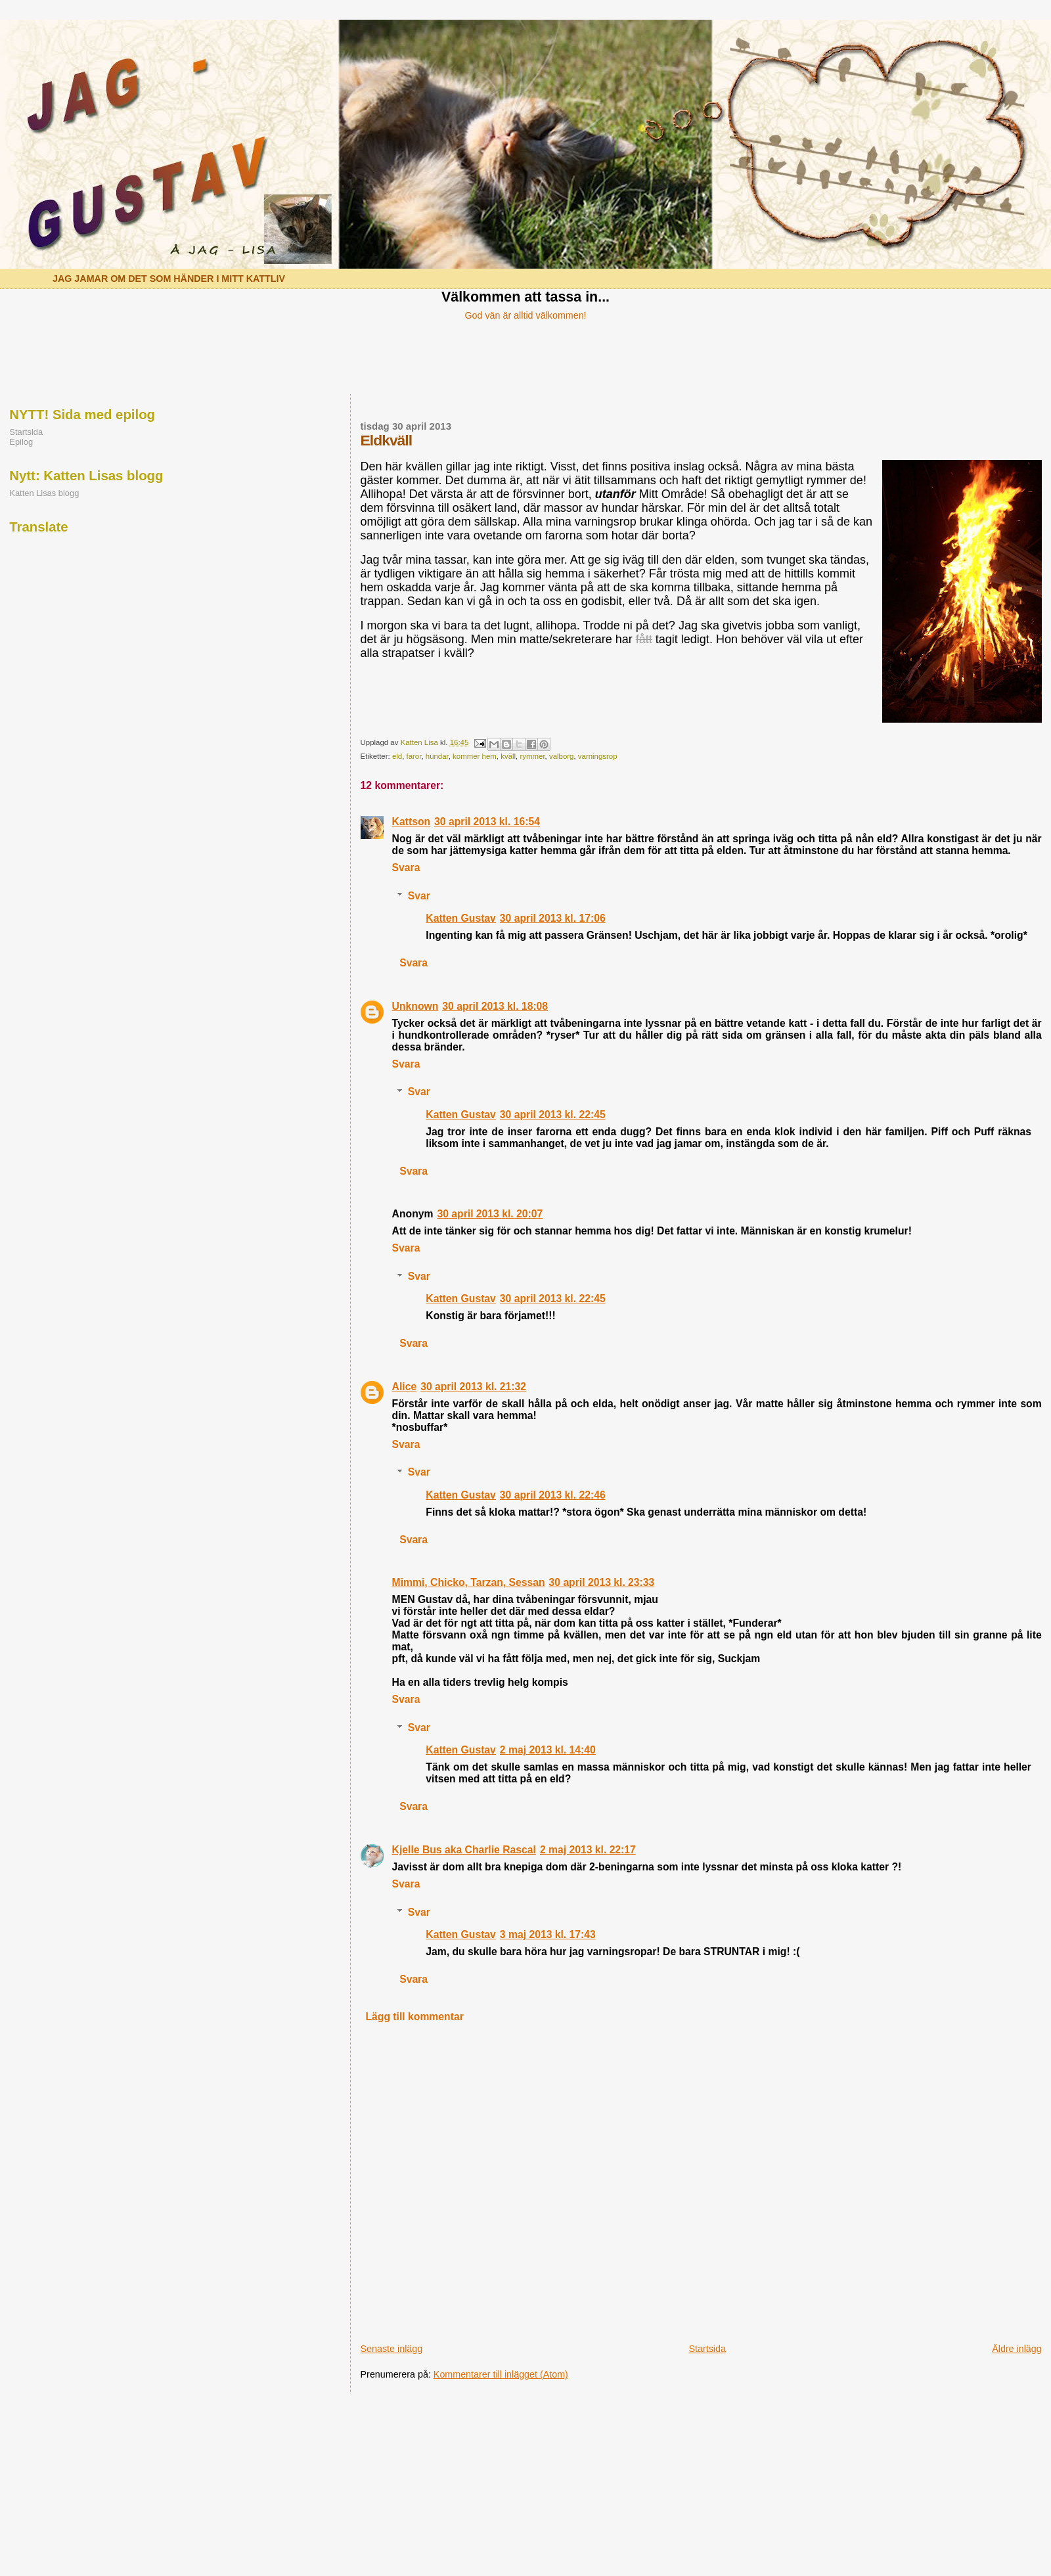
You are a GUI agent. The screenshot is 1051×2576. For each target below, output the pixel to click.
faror (414, 756)
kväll (508, 756)
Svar (419, 895)
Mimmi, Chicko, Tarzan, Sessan (468, 1582)
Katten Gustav (461, 918)
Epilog (21, 442)
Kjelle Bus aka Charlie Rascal (464, 1849)
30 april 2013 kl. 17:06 (553, 918)
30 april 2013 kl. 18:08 (495, 1006)
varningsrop (597, 756)
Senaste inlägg (392, 2348)
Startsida (706, 2348)
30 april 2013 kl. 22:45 (553, 1114)
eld (397, 756)
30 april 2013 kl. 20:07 (490, 1213)
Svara (406, 867)
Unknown (415, 1006)
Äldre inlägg (1017, 2348)
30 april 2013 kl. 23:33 (602, 1582)
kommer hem (475, 756)
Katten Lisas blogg (44, 493)
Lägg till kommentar (414, 2016)
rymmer (532, 756)
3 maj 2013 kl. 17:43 (548, 1934)
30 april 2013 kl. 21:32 (473, 1386)
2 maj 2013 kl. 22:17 (588, 1849)
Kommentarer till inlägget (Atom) (501, 2374)
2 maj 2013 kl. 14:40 (548, 1749)
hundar (437, 756)
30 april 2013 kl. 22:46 (553, 1495)
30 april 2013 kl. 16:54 (487, 821)
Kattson (411, 821)
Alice (404, 1386)
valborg (561, 756)
